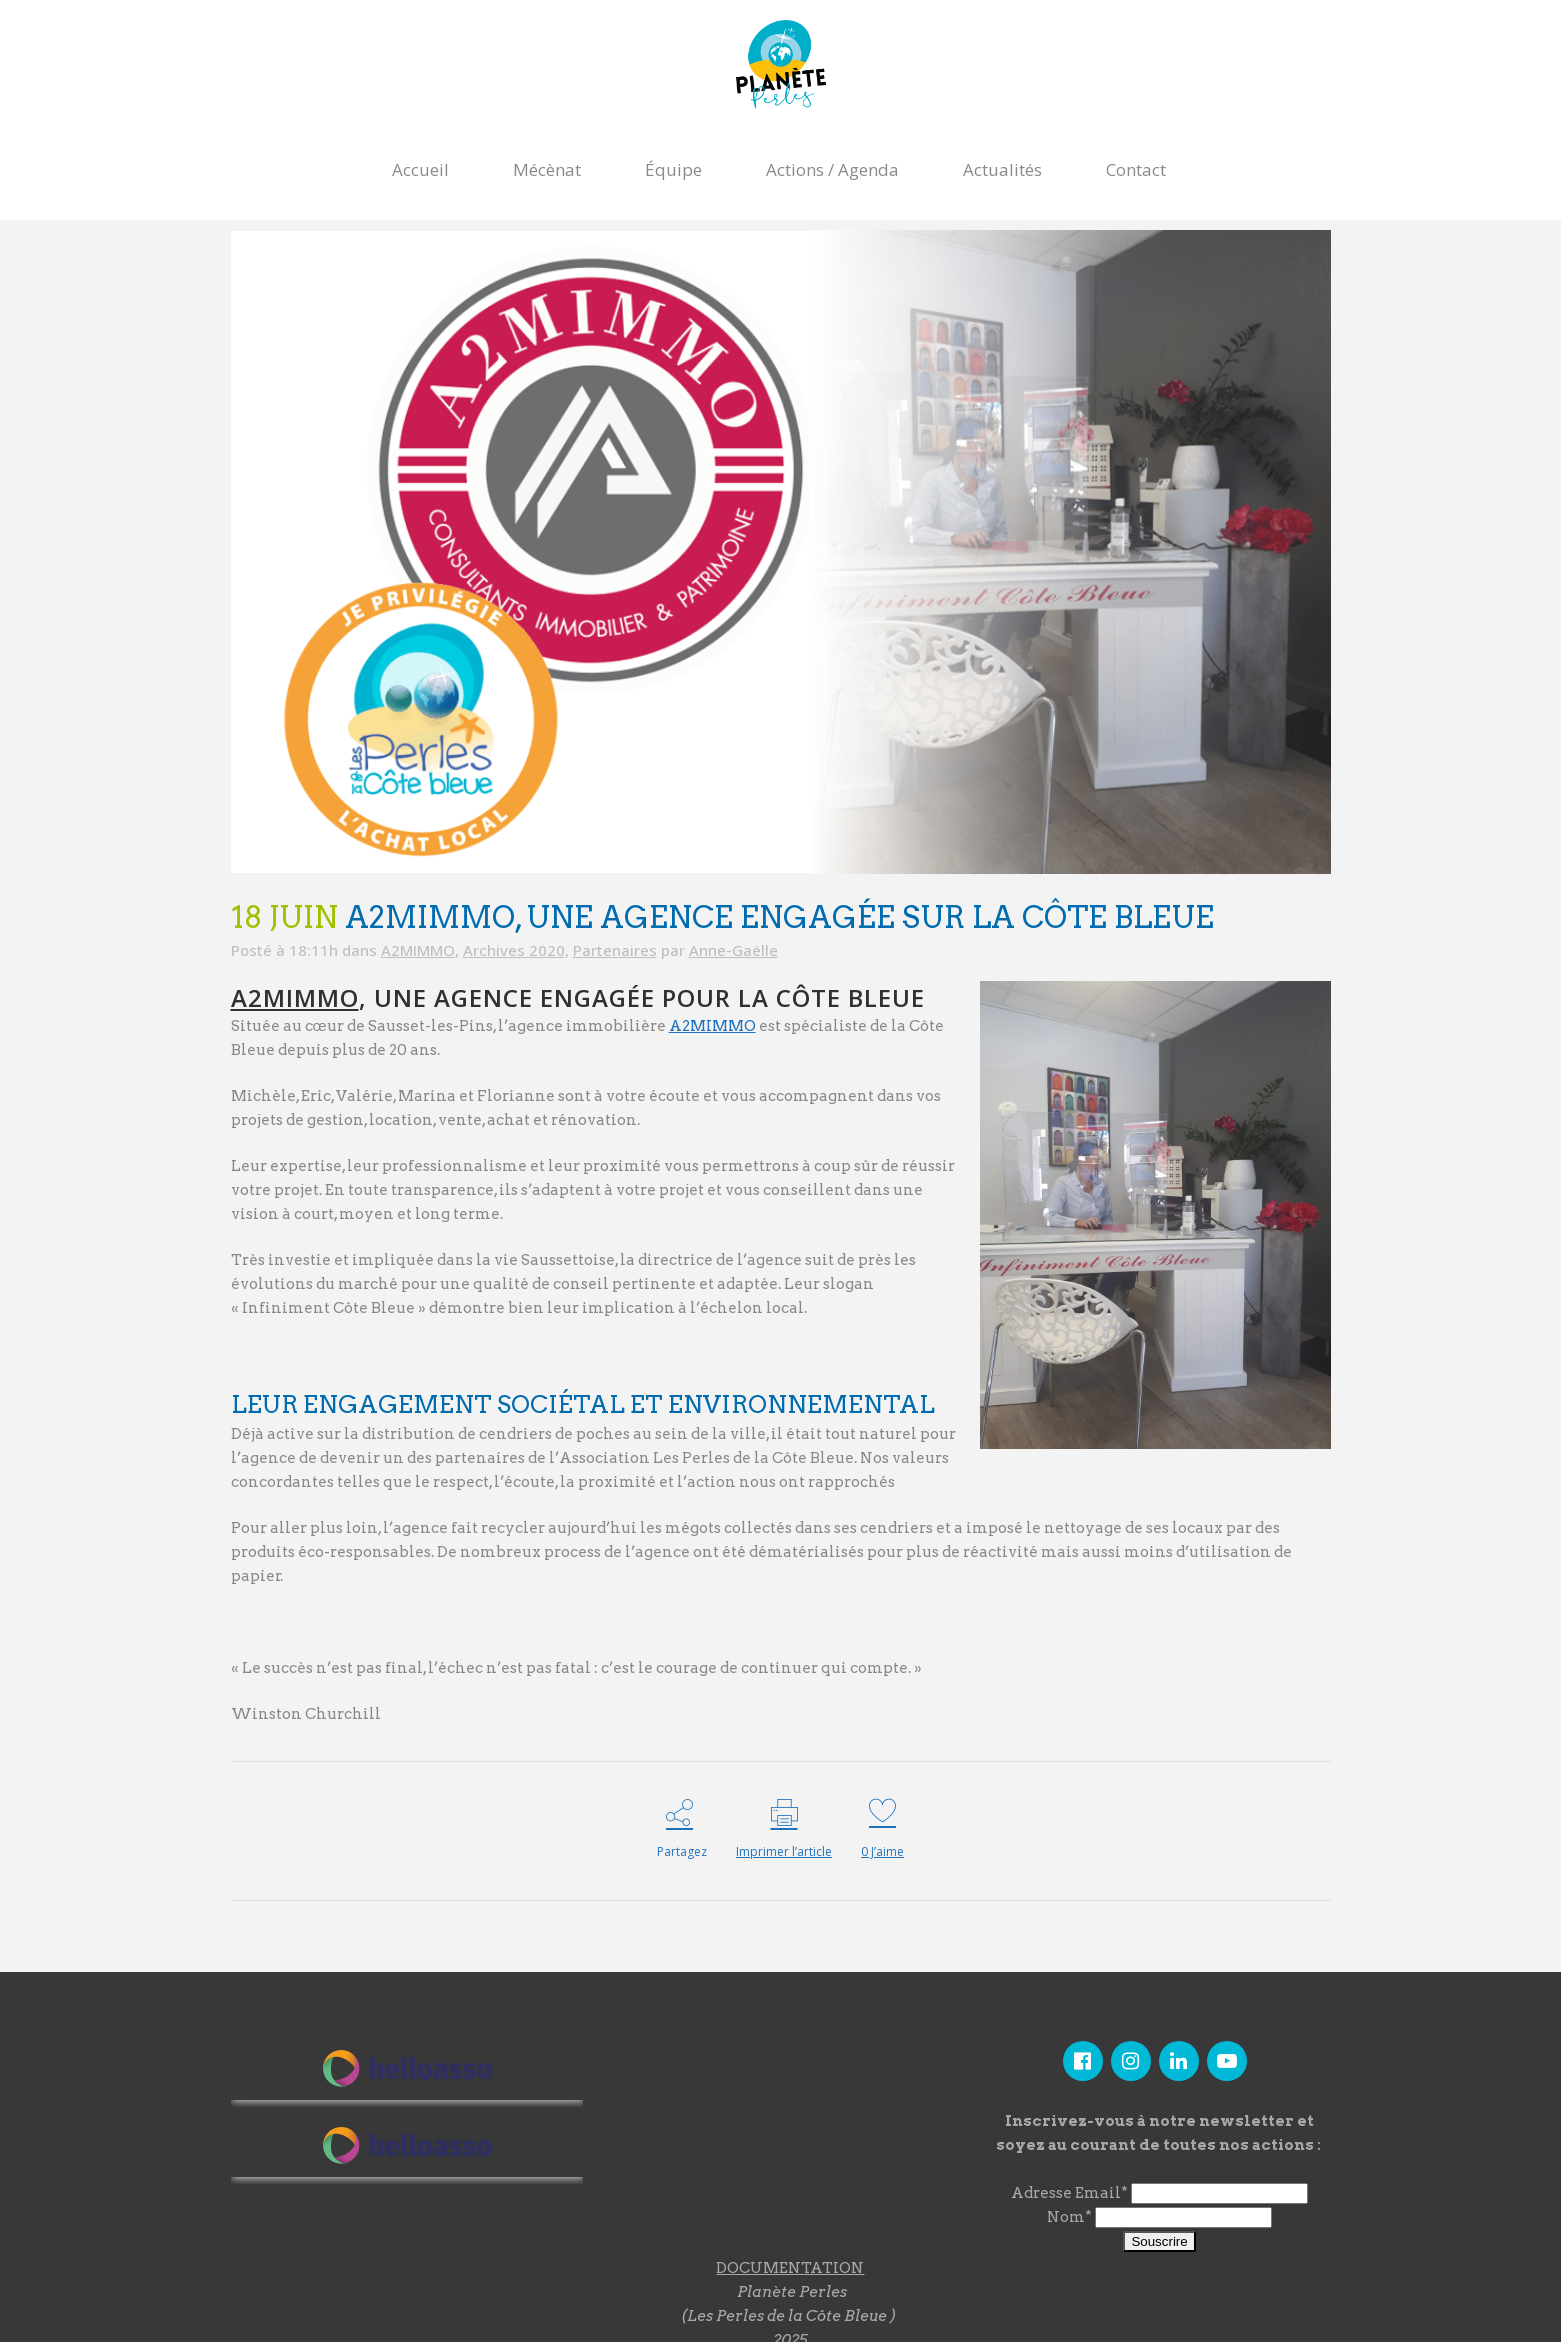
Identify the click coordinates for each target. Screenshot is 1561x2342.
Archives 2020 (514, 950)
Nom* (1069, 2218)
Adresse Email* (1069, 2194)
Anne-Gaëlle (733, 950)
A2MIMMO (418, 950)
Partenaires (615, 950)
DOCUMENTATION (790, 2268)
